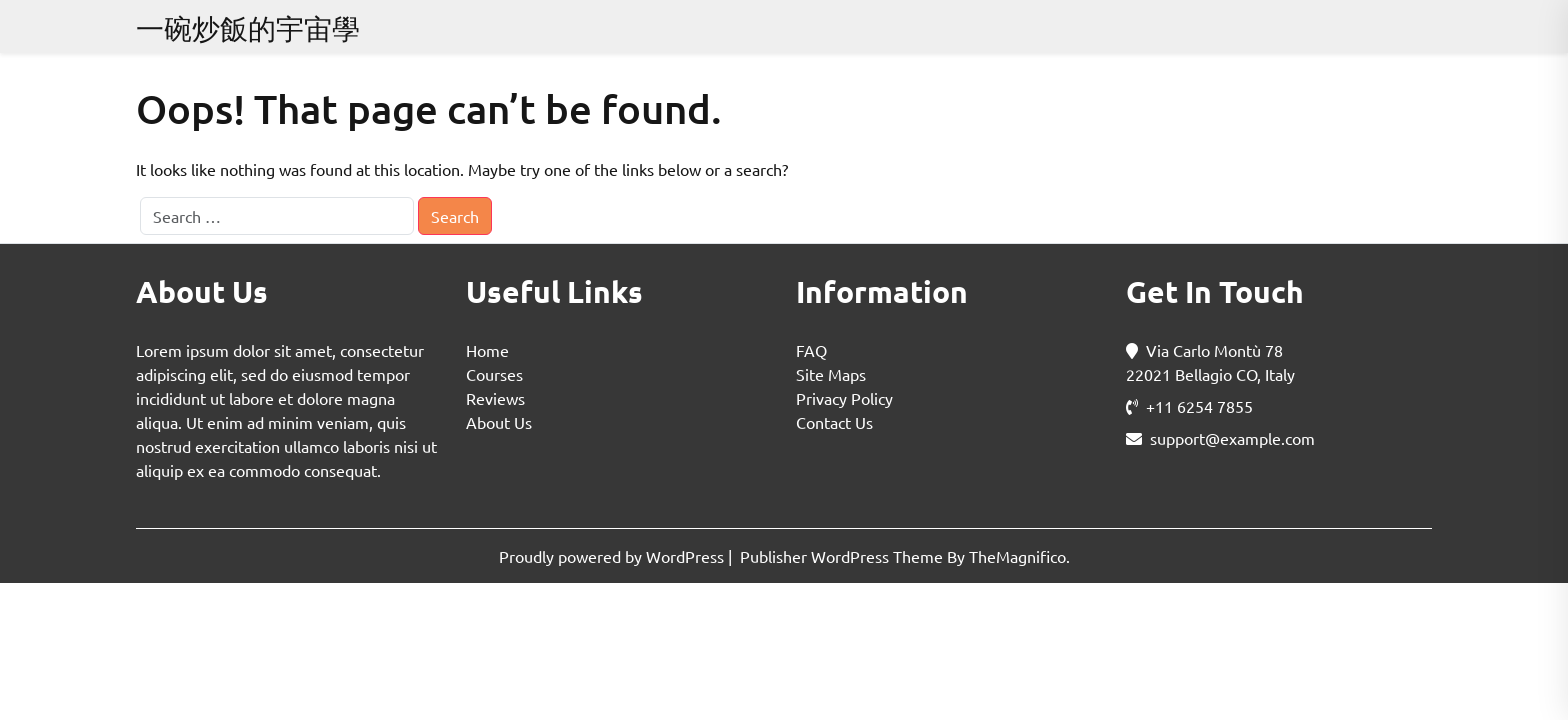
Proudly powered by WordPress (613, 556)
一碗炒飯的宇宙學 (248, 28)
